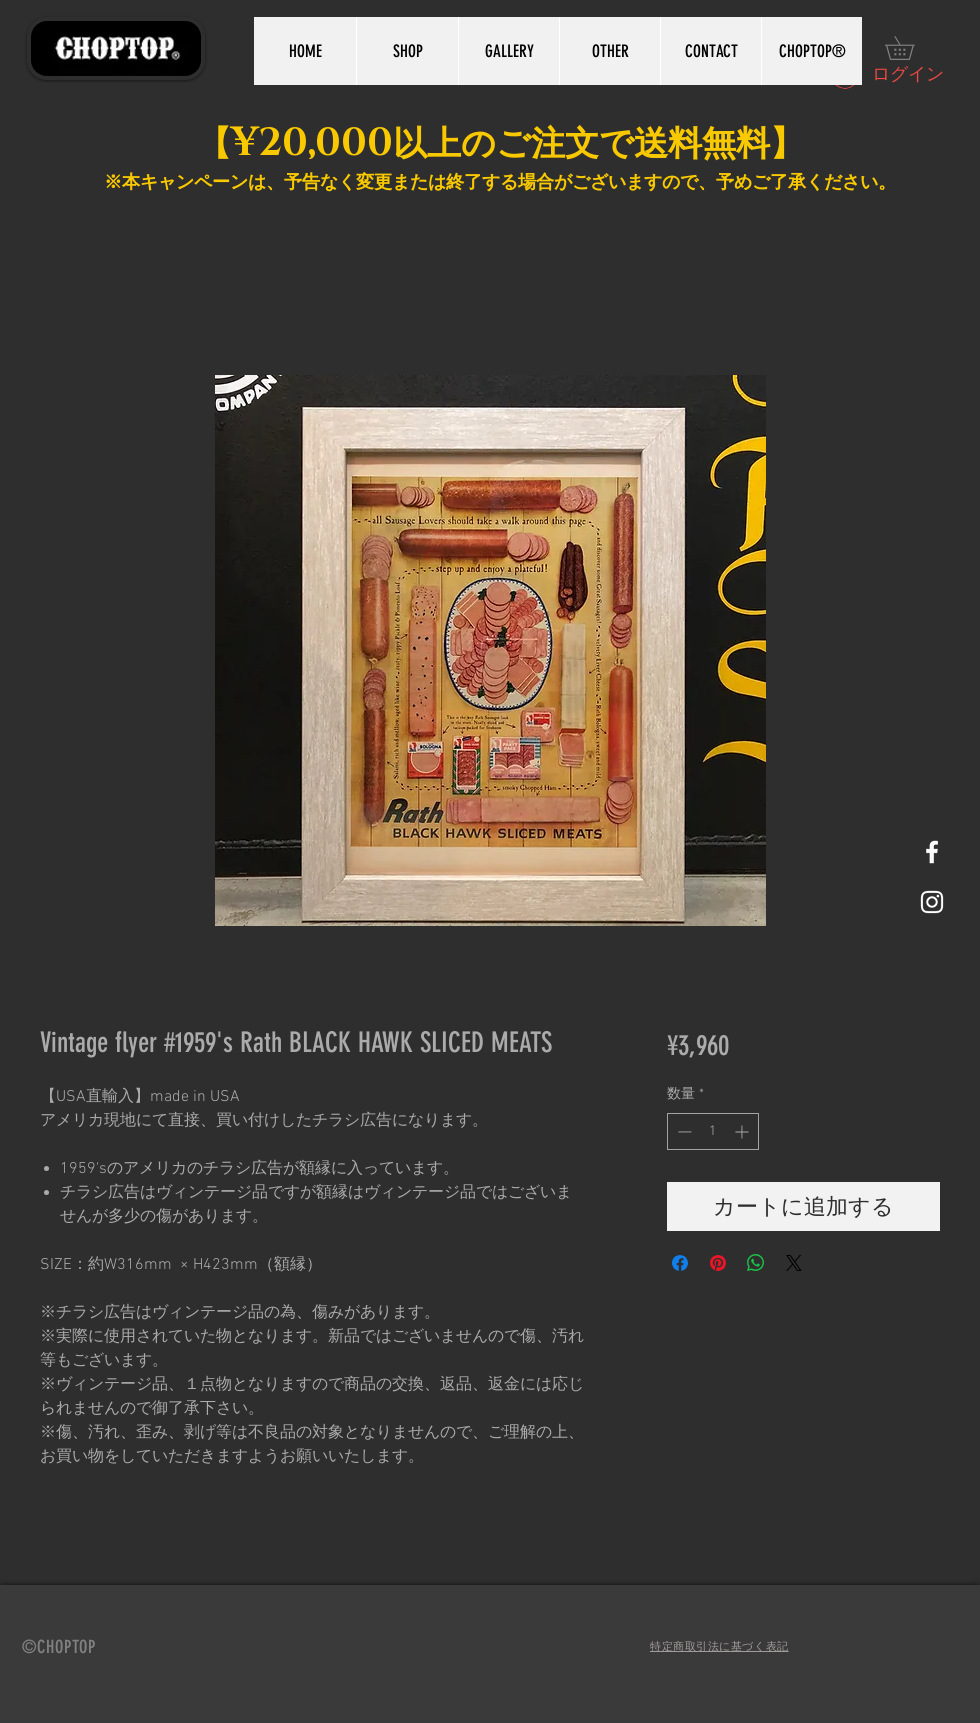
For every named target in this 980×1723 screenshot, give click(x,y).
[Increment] (743, 1131)
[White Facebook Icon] (932, 852)
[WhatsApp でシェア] (756, 1263)
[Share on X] (794, 1263)
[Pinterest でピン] (718, 1263)
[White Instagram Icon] (932, 902)
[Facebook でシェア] (680, 1263)
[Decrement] (682, 1131)
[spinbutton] (713, 1131)
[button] (911, 48)
